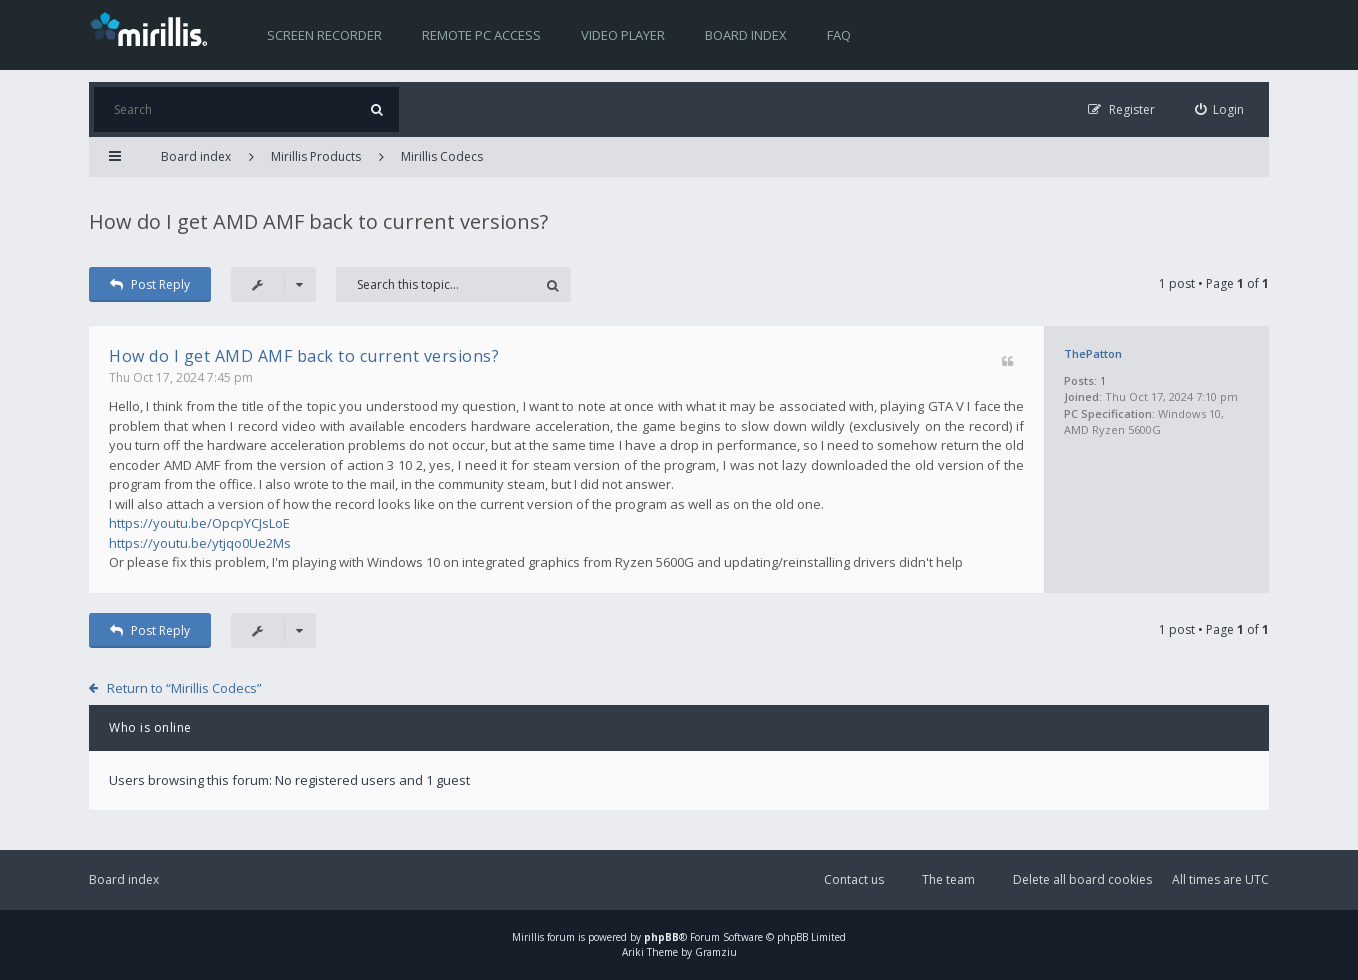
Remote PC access (481, 35)
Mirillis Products (316, 156)
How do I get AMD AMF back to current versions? (318, 221)
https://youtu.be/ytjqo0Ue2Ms (200, 543)
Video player (623, 35)
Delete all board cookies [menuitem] (1082, 879)
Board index (746, 35)
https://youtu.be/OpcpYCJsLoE (199, 523)
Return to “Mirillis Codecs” (184, 688)
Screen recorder (324, 35)
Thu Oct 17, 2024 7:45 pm (181, 377)
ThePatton (1093, 353)
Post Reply (150, 284)
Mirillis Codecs (442, 156)
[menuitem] (1220, 109)
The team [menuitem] (948, 879)
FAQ (839, 35)
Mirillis (528, 937)
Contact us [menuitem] (854, 879)
